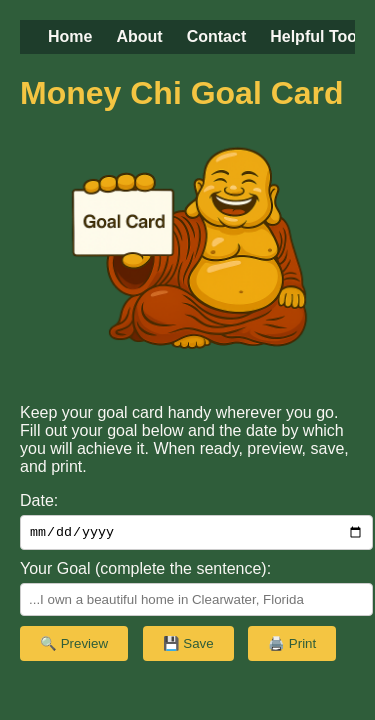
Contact (217, 36)
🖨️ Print (292, 646)
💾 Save (188, 646)
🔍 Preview (74, 646)
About (139, 36)
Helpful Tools (320, 36)
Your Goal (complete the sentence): (145, 571)
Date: (39, 500)
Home (70, 36)
